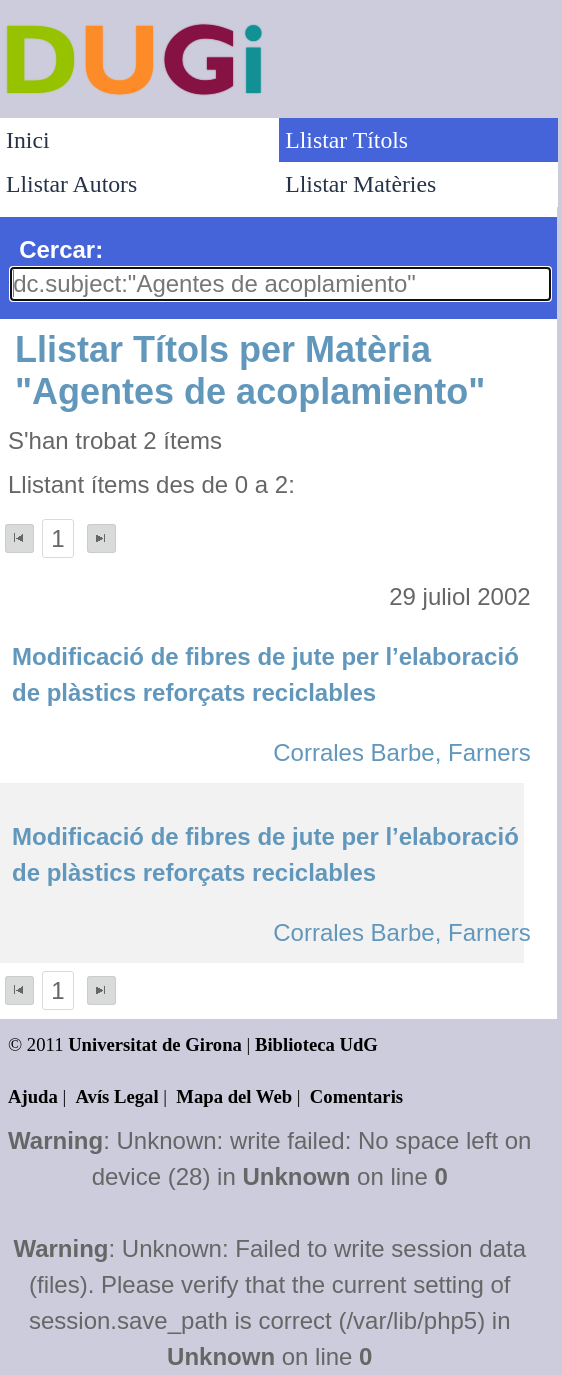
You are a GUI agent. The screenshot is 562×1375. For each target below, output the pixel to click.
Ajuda (33, 1096)
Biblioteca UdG (316, 1044)
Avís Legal (117, 1096)
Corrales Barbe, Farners (401, 752)
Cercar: (61, 249)
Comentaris (356, 1096)
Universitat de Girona (155, 1044)
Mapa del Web (234, 1096)
